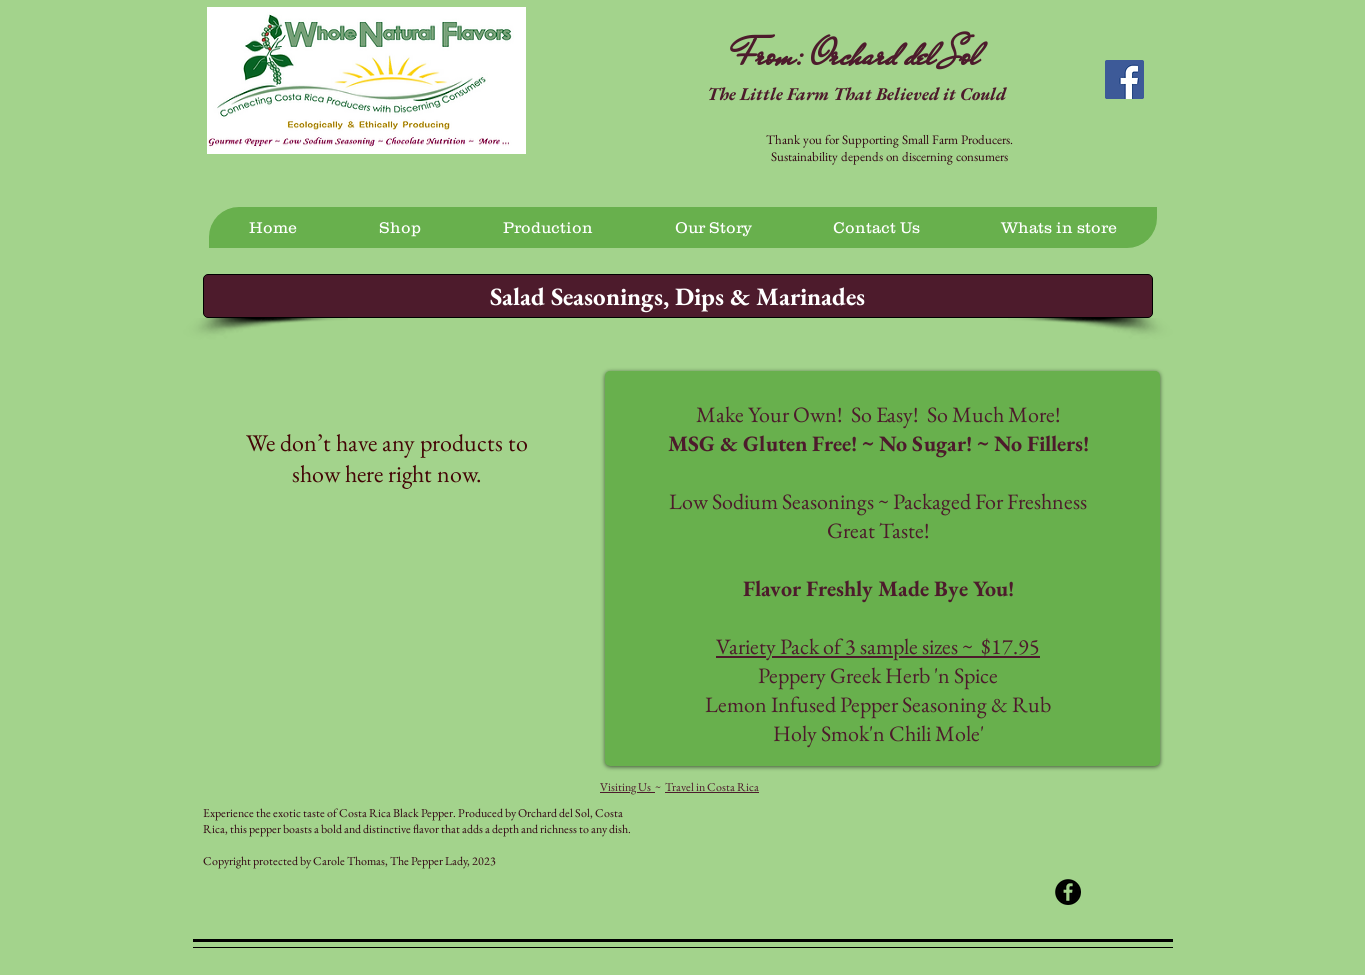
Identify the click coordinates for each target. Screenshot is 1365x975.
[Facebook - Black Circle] (1068, 892)
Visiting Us (627, 787)
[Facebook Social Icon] (1124, 79)
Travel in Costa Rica (712, 787)
